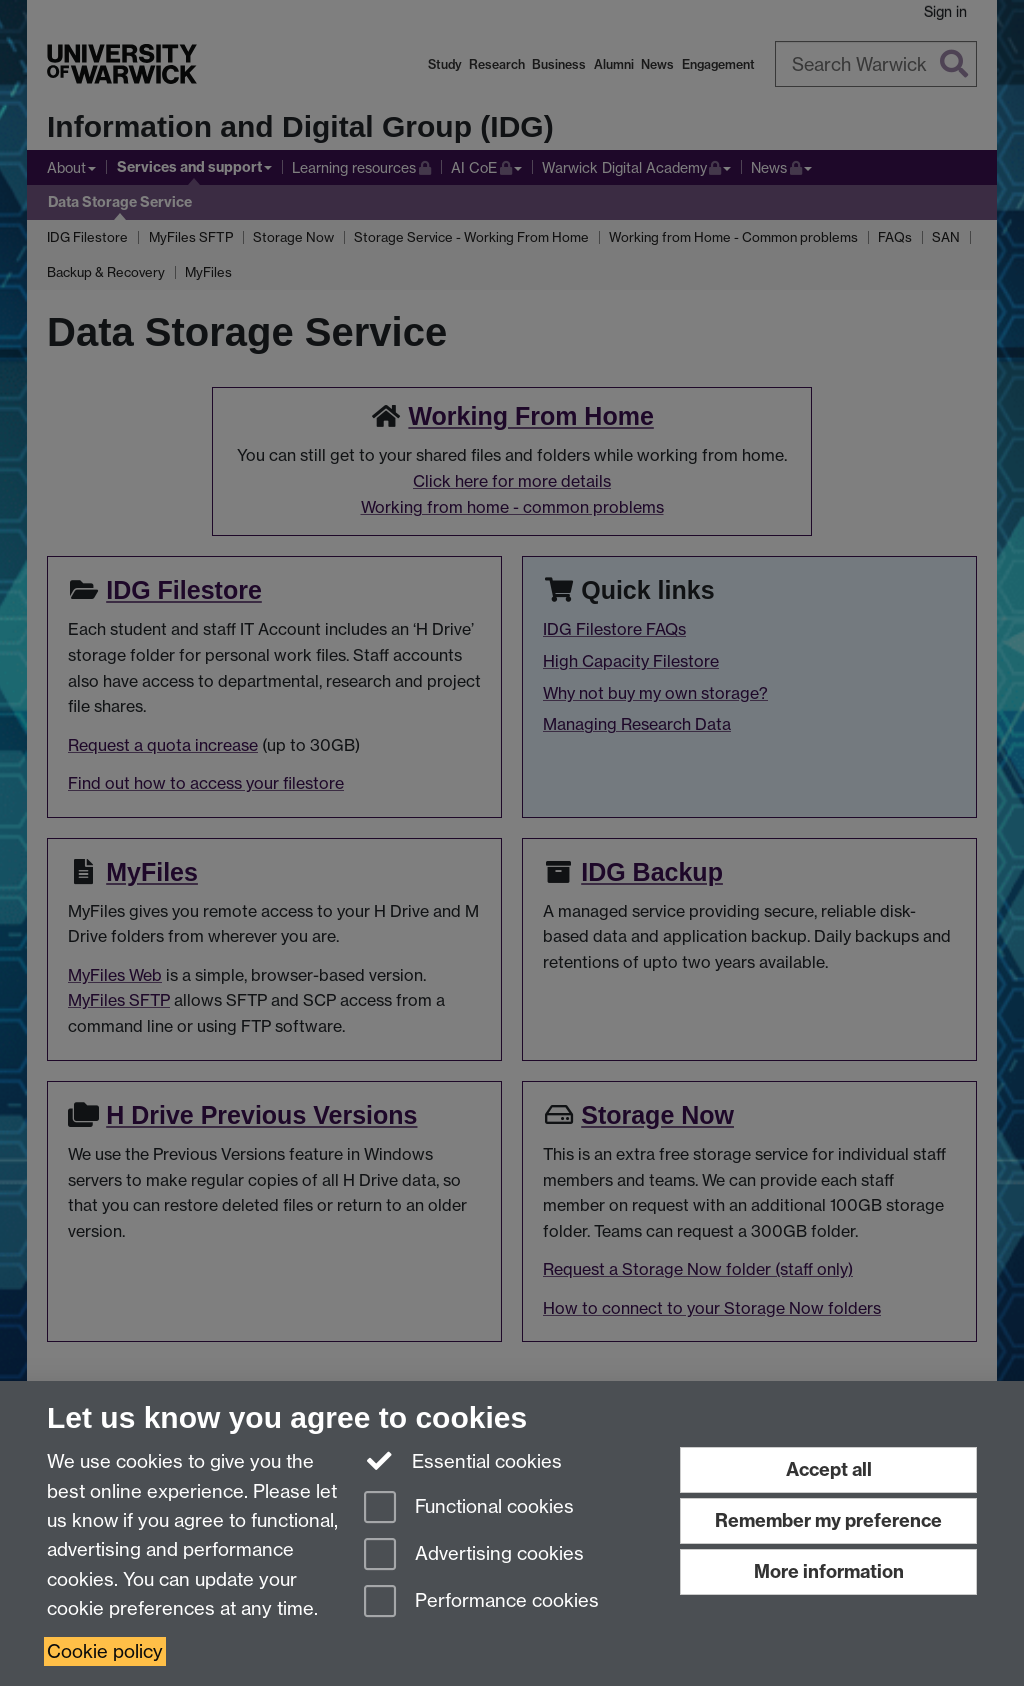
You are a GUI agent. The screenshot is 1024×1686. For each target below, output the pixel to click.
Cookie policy (105, 1651)
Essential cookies (463, 1460)
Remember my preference (828, 1520)
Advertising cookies (474, 1555)
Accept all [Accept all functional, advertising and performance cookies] (829, 1469)
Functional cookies (469, 1508)
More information (829, 1571)
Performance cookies (481, 1602)
